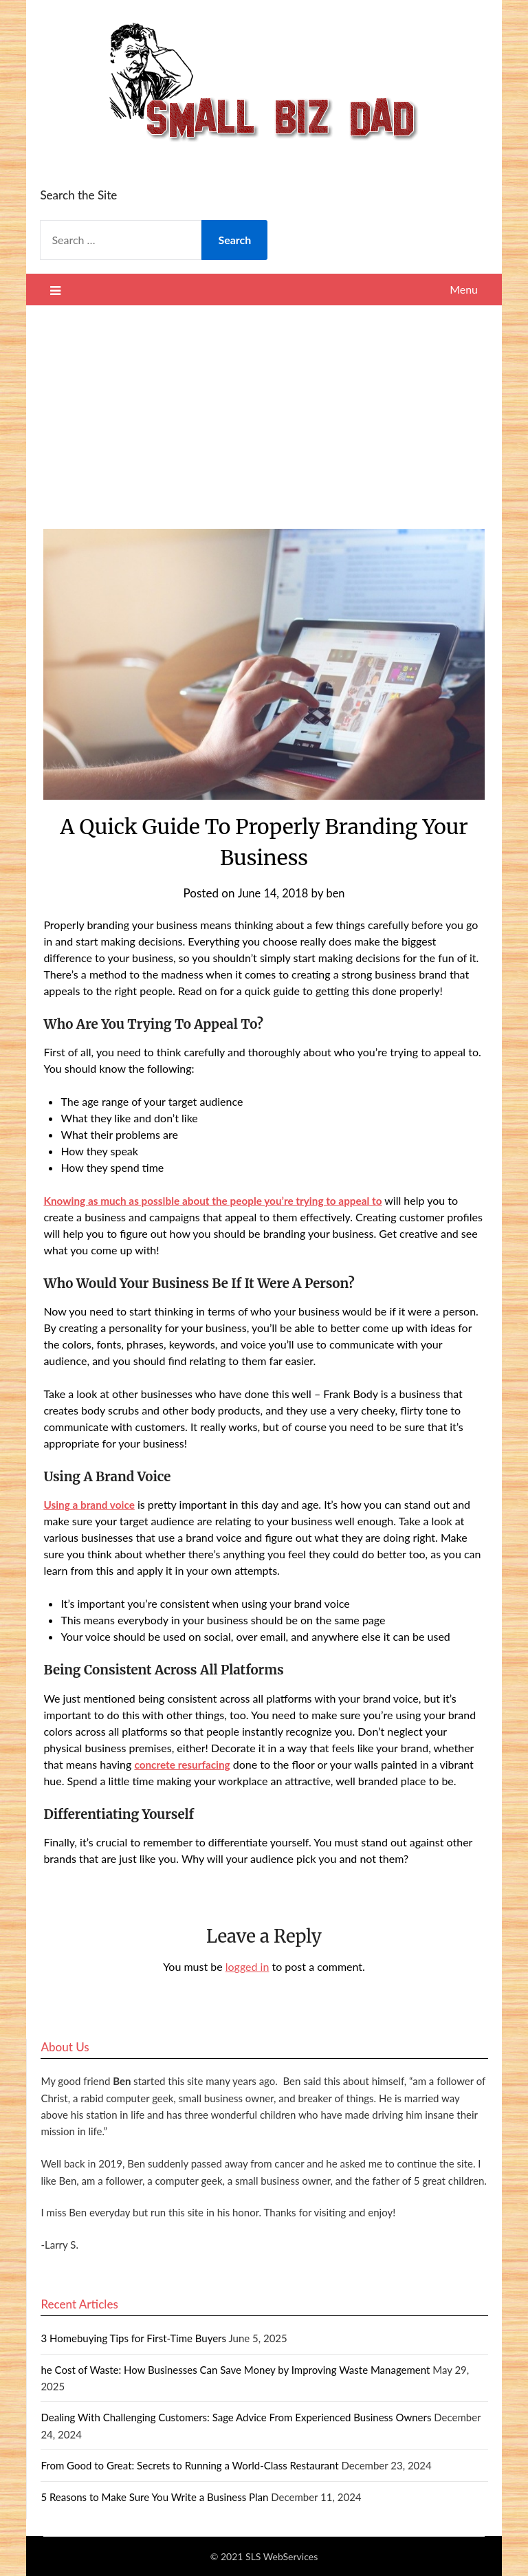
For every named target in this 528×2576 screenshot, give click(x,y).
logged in (248, 1966)
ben (336, 893)
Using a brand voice (90, 1504)
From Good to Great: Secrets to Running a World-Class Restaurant (189, 2465)
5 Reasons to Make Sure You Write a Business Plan (154, 2497)
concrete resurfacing (184, 1764)
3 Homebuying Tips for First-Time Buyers (133, 2338)
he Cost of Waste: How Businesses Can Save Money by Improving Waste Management (235, 2370)
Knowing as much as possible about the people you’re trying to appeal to (220, 1200)
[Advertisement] (264, 408)
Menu (464, 289)
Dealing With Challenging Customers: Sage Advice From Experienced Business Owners (236, 2417)
